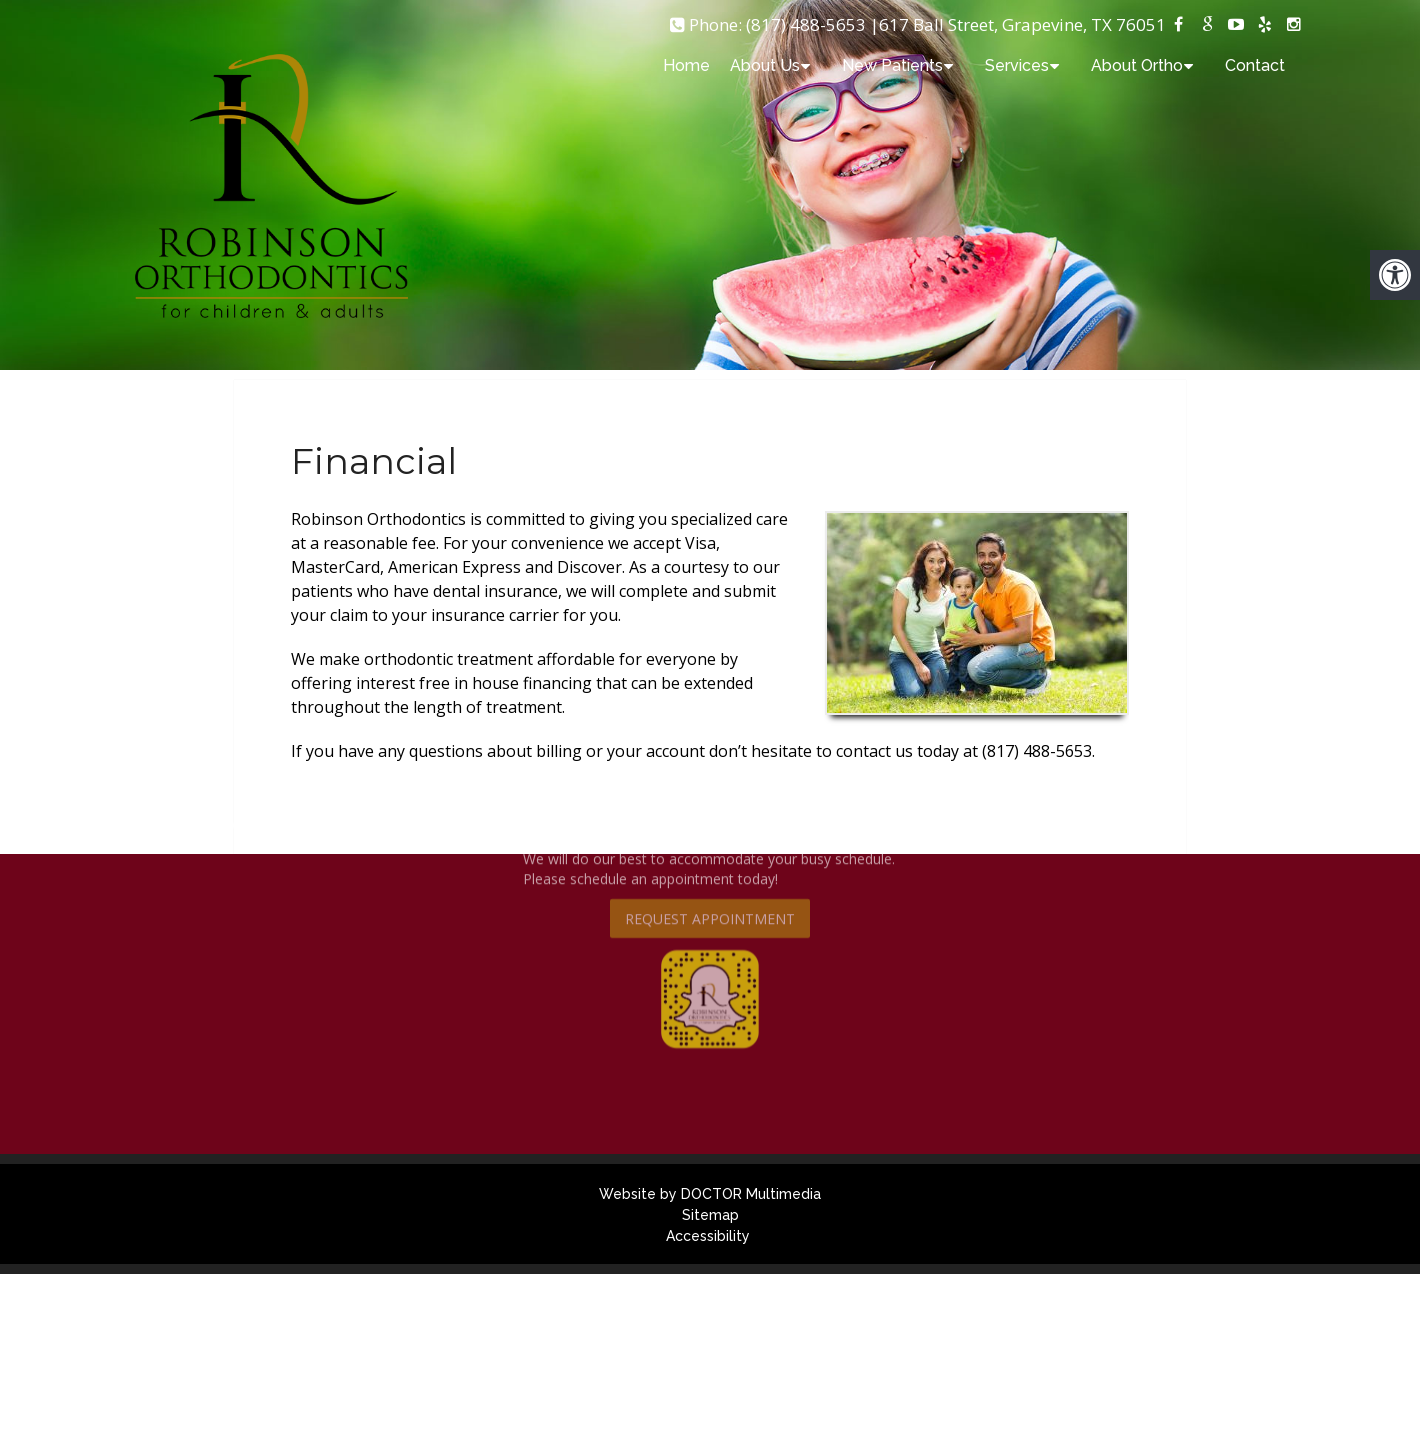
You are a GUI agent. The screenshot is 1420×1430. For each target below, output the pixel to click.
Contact (1255, 65)
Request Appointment (710, 868)
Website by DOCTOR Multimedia (710, 1194)
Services (1017, 65)
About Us (765, 65)
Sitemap (710, 1215)
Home (686, 65)
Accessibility (708, 1236)
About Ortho (1137, 65)
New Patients (892, 65)
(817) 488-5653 (806, 24)
